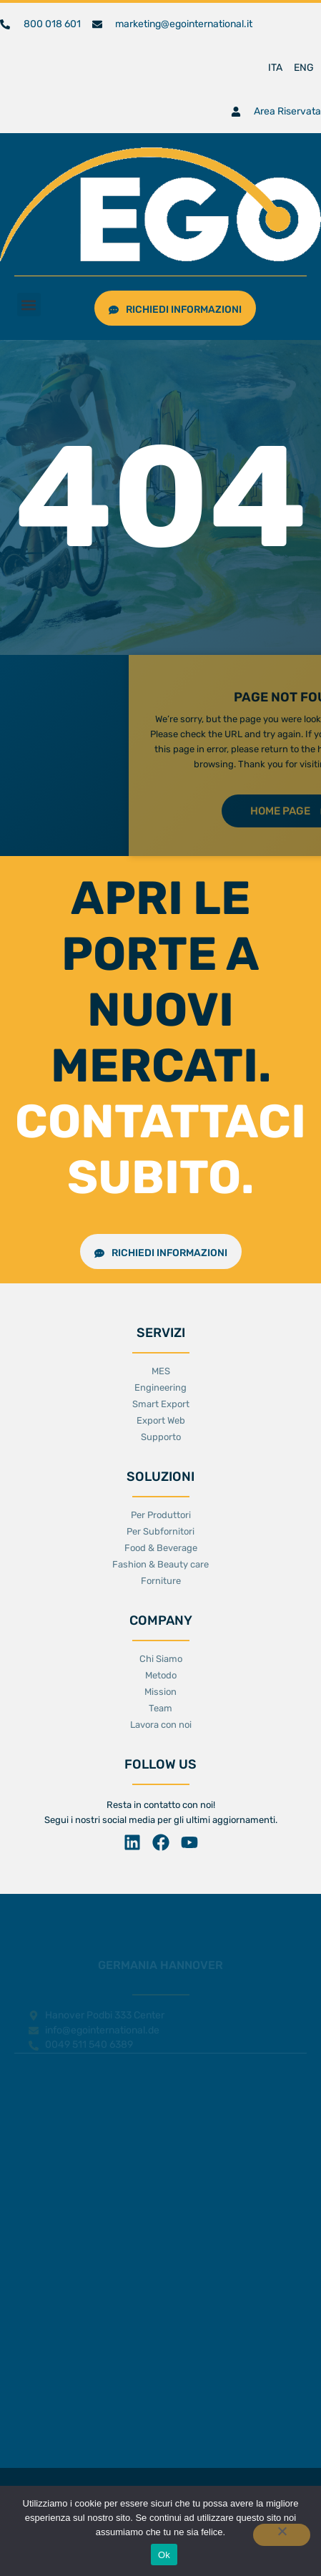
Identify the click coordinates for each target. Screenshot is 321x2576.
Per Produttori (161, 1515)
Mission (160, 1691)
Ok (164, 2555)
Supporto (161, 1437)
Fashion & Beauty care (160, 1564)
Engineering (160, 1387)
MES (161, 1371)
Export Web (161, 1420)
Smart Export (160, 1404)
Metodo (161, 1675)
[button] (29, 304)
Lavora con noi (161, 1724)
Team (160, 1708)
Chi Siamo (160, 1658)
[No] (281, 2535)
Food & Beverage (160, 1547)
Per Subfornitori (160, 1531)
